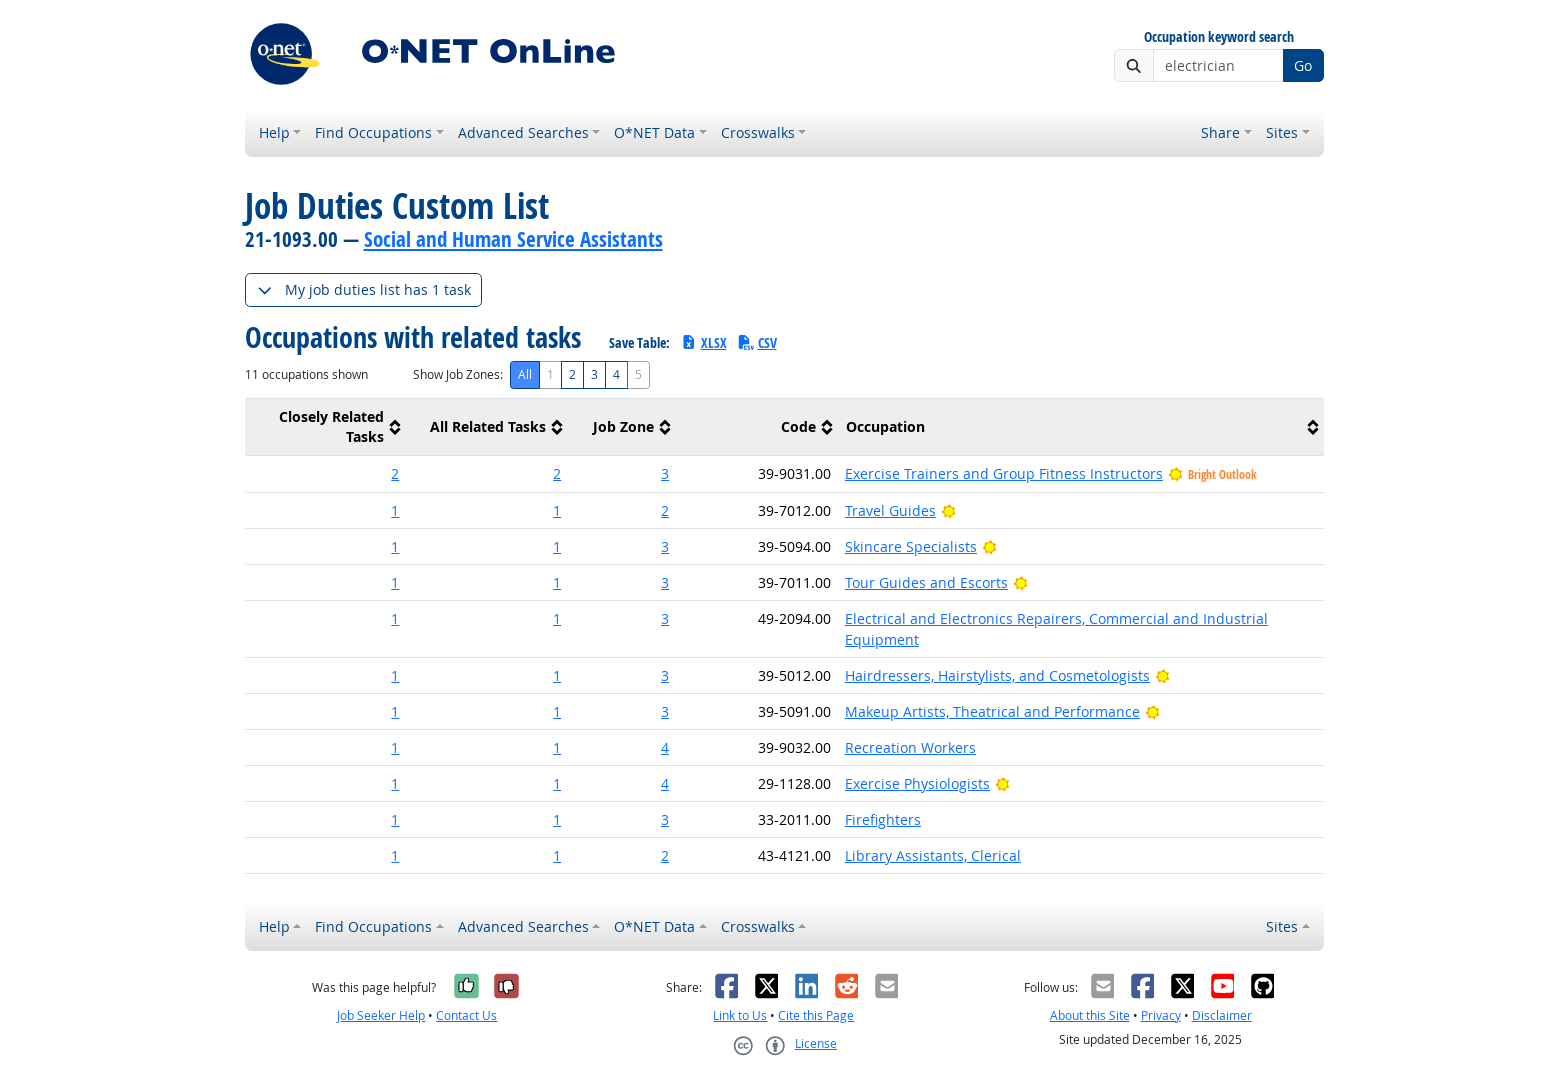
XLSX (703, 342)
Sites (1282, 132)
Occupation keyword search (1219, 37)
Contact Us (466, 1015)
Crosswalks (758, 132)
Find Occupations (373, 132)
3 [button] (665, 473)
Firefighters (883, 819)
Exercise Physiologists (917, 783)
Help (274, 132)
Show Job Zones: (458, 374)
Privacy (1161, 1015)
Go (1303, 65)
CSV (757, 342)
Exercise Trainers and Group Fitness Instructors (1004, 473)
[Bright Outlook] (948, 510)
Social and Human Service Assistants (513, 239)
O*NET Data (654, 132)
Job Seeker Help (381, 1015)
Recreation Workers (910, 747)
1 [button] (395, 510)
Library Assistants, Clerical (933, 855)
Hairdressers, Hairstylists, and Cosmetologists (997, 675)
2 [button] (395, 473)
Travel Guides (890, 510)
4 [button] (665, 747)
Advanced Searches (523, 132)
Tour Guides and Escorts (926, 582)
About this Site (1090, 1015)
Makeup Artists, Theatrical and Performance (992, 711)
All (525, 374)
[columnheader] (326, 427)
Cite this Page (816, 1015)
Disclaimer (1222, 1015)
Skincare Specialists (911, 546)
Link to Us (740, 1015)
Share (1220, 132)
